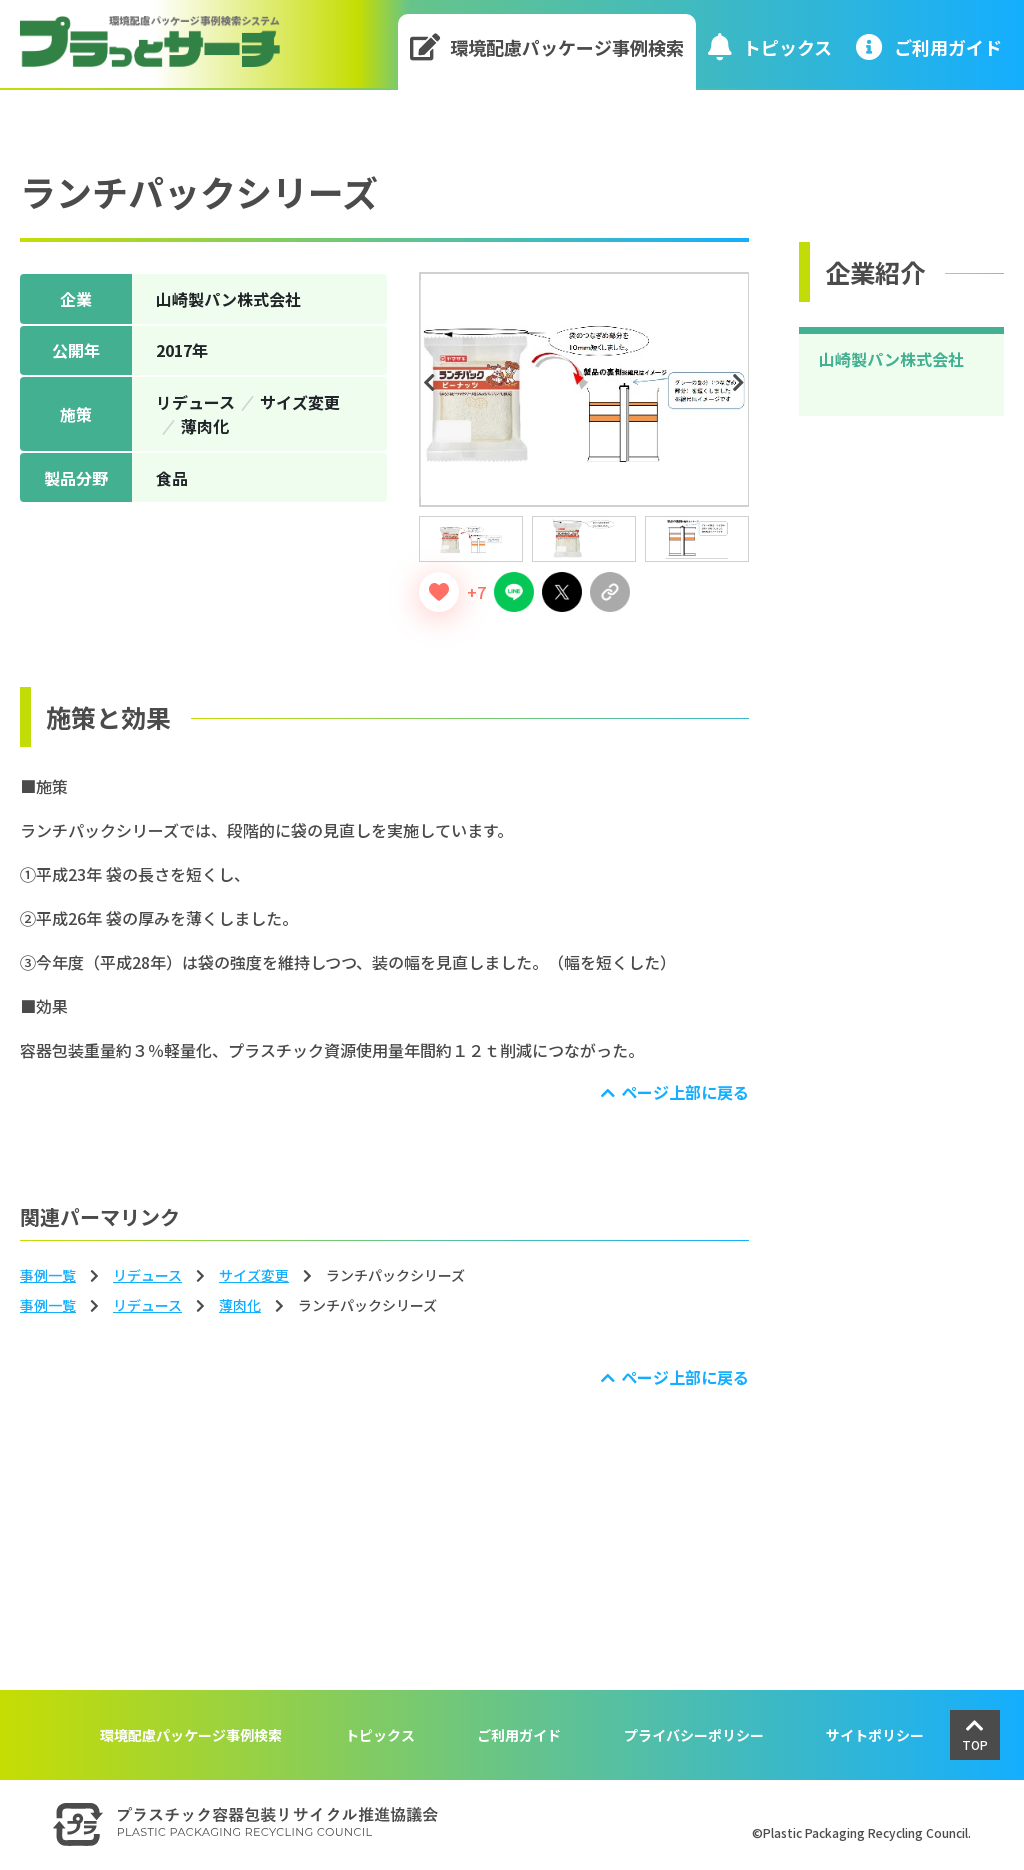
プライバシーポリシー (694, 1735)
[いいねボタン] (439, 592)
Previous (433, 383)
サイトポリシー (875, 1735)
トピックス (770, 46)
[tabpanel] (584, 389)
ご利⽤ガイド (929, 46)
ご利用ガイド (519, 1735)
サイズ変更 (254, 1275)
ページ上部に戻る (685, 1092)
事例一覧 (48, 1275)
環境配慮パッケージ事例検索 (547, 46)
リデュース (147, 1275)
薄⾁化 (240, 1305)
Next (741, 383)
